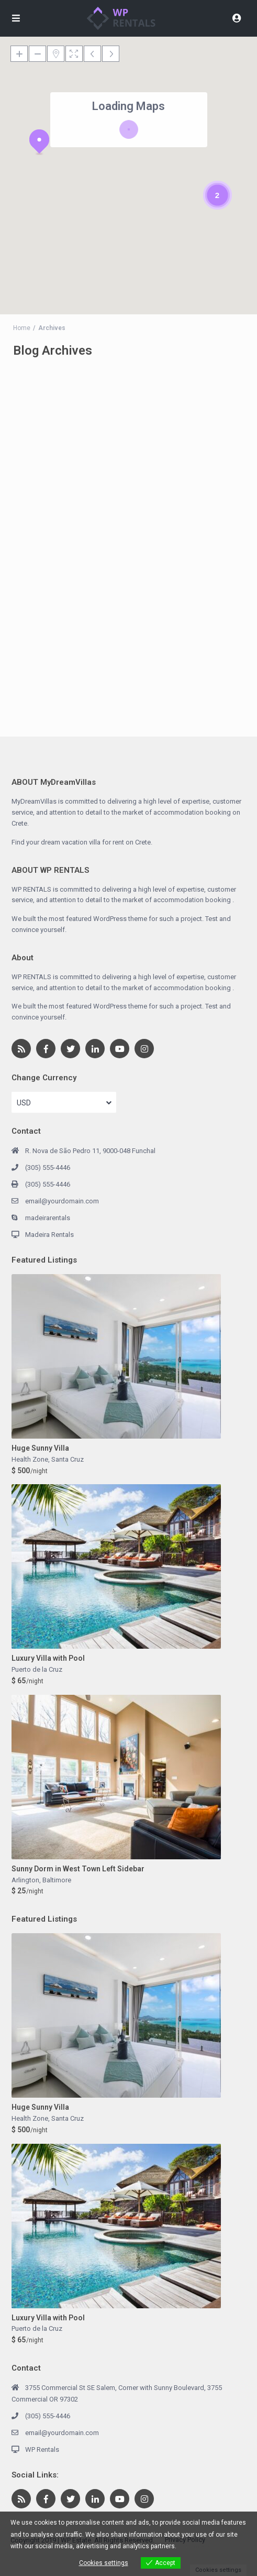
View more (193, 2546)
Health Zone (30, 1459)
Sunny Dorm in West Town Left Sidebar (78, 1869)
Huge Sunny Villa (40, 1448)
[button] (39, 142)
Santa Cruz (67, 1459)
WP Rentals (42, 2449)
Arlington (25, 1880)
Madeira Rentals (49, 1234)
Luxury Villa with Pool (48, 1658)
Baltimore (56, 1880)
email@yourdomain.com (62, 1201)
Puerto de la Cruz (37, 1669)
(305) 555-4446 (47, 1167)
